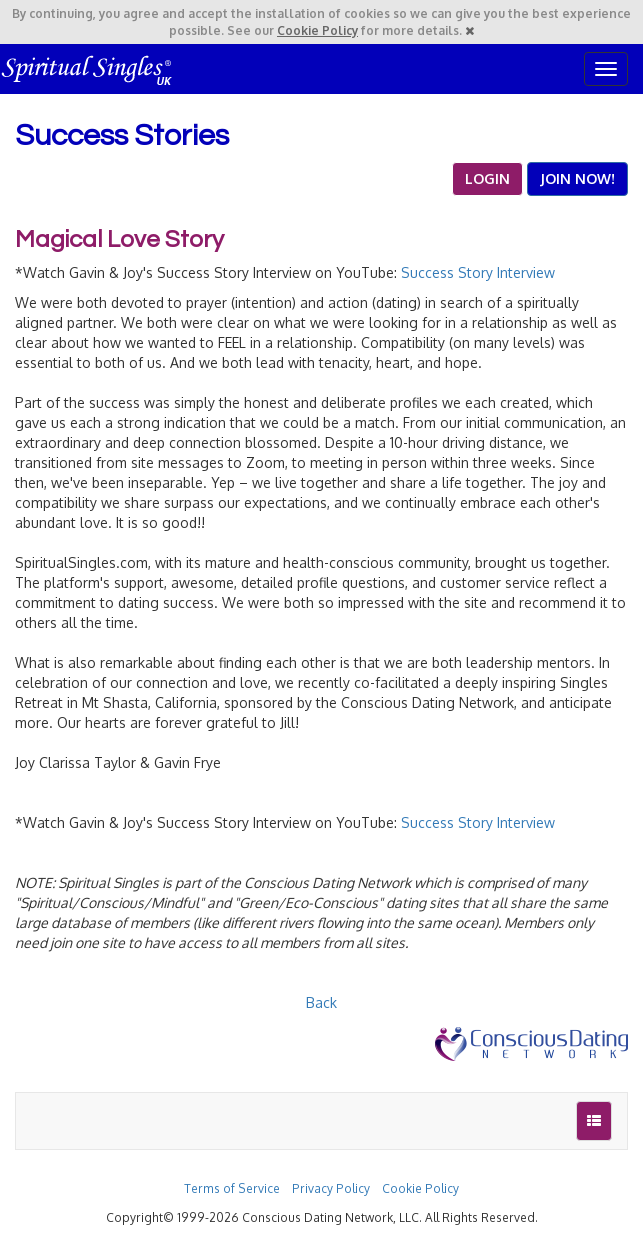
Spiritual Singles (87, 69)
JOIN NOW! (577, 178)
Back (321, 1002)
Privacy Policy (331, 1188)
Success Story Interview (478, 272)
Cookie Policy (317, 30)
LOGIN (487, 178)
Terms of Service (232, 1188)
